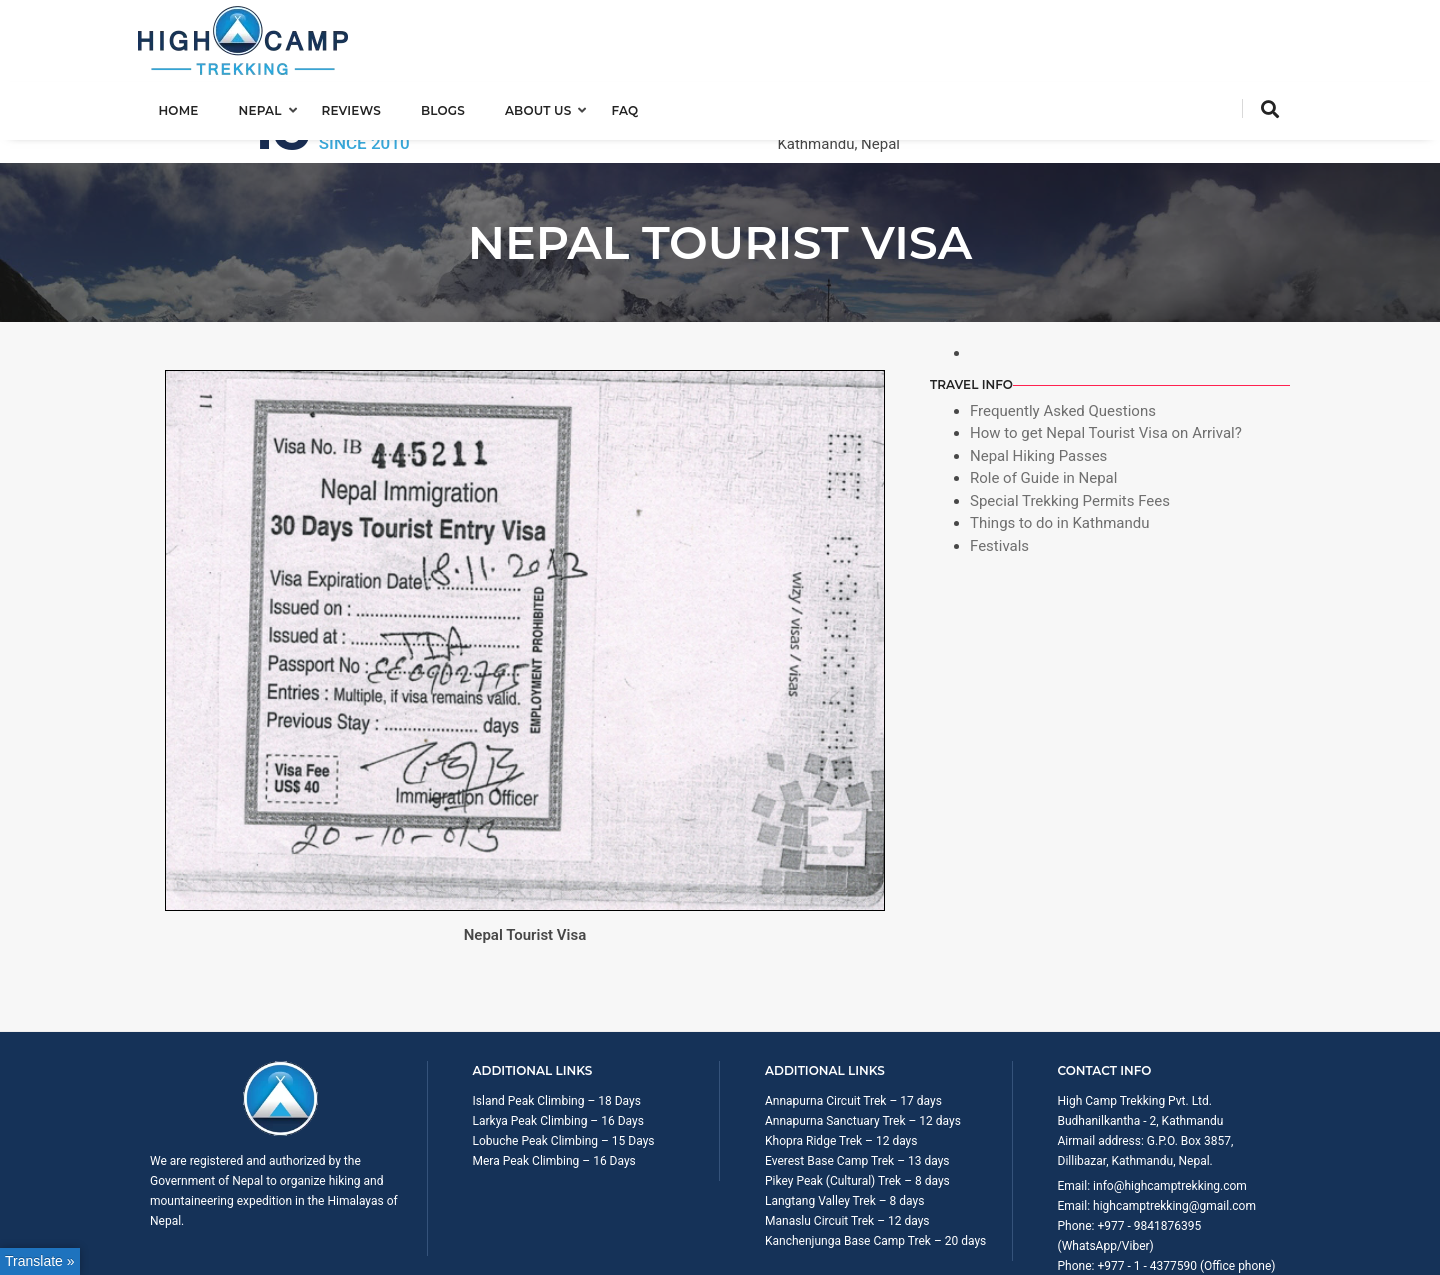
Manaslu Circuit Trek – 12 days (847, 1141)
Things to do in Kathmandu (1060, 443)
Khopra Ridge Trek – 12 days (841, 1061)
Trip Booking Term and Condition (1114, 1250)
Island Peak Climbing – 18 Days (557, 1021)
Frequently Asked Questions (1063, 331)
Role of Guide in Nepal (1043, 398)
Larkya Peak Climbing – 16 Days (558, 1041)
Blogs (454, 106)
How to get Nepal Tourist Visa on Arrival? (1106, 353)
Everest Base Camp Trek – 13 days (857, 1081)
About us (549, 106)
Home (190, 106)
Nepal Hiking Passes (1038, 376)
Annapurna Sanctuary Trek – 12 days (863, 1041)
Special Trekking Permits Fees (1070, 421)
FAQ (636, 106)
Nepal (271, 106)
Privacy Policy (1253, 1250)
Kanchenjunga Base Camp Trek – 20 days (875, 1161)
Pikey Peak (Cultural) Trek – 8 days (857, 1101)
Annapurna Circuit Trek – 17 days (853, 1021)
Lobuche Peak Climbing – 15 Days (564, 1061)
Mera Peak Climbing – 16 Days (554, 1081)
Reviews (362, 106)
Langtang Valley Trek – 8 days (844, 1121)
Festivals (999, 466)
